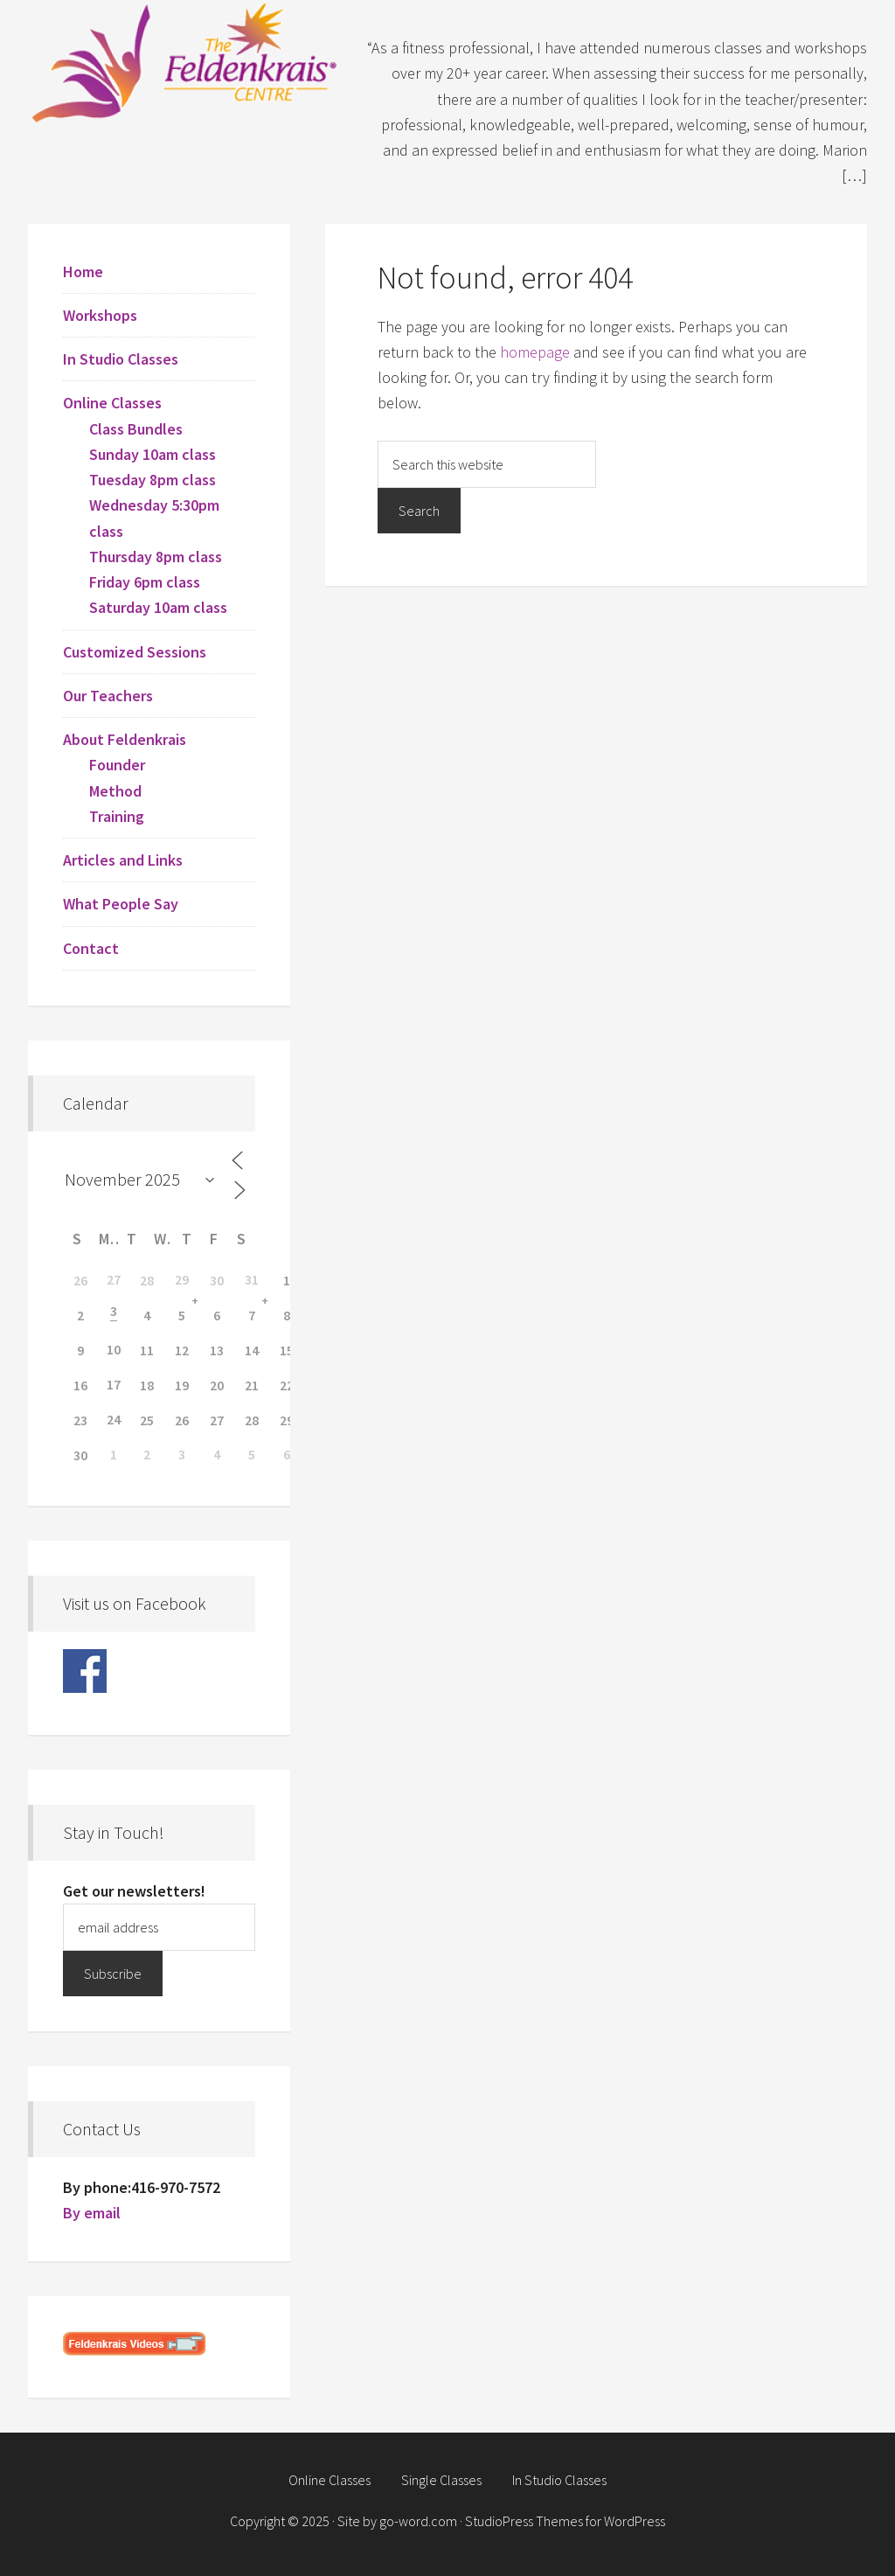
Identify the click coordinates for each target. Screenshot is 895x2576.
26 (80, 1280)
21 (252, 1385)
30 (217, 1280)
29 (287, 1420)
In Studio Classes (120, 359)
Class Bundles (136, 429)
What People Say (120, 904)
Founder (117, 765)
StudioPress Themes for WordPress (565, 2521)
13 (217, 1350)
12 (182, 1350)
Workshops (100, 315)
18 (147, 1385)
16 (80, 1385)
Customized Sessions (134, 652)
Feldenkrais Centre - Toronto (185, 61)
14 (252, 1350)
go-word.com (418, 2521)
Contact (91, 948)
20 (217, 1385)
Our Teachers (108, 696)
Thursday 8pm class (155, 557)
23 (80, 1420)
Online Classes (112, 403)
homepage (535, 352)
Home (83, 271)
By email (92, 2213)
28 (147, 1280)
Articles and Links (123, 860)
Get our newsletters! (134, 1891)
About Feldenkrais (124, 739)
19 (182, 1385)
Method (115, 791)
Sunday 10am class (152, 454)
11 (147, 1350)
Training (116, 816)
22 (287, 1385)
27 (217, 1420)
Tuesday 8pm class (152, 480)
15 (287, 1350)
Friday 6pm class (144, 582)
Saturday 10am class (158, 607)
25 (147, 1420)
